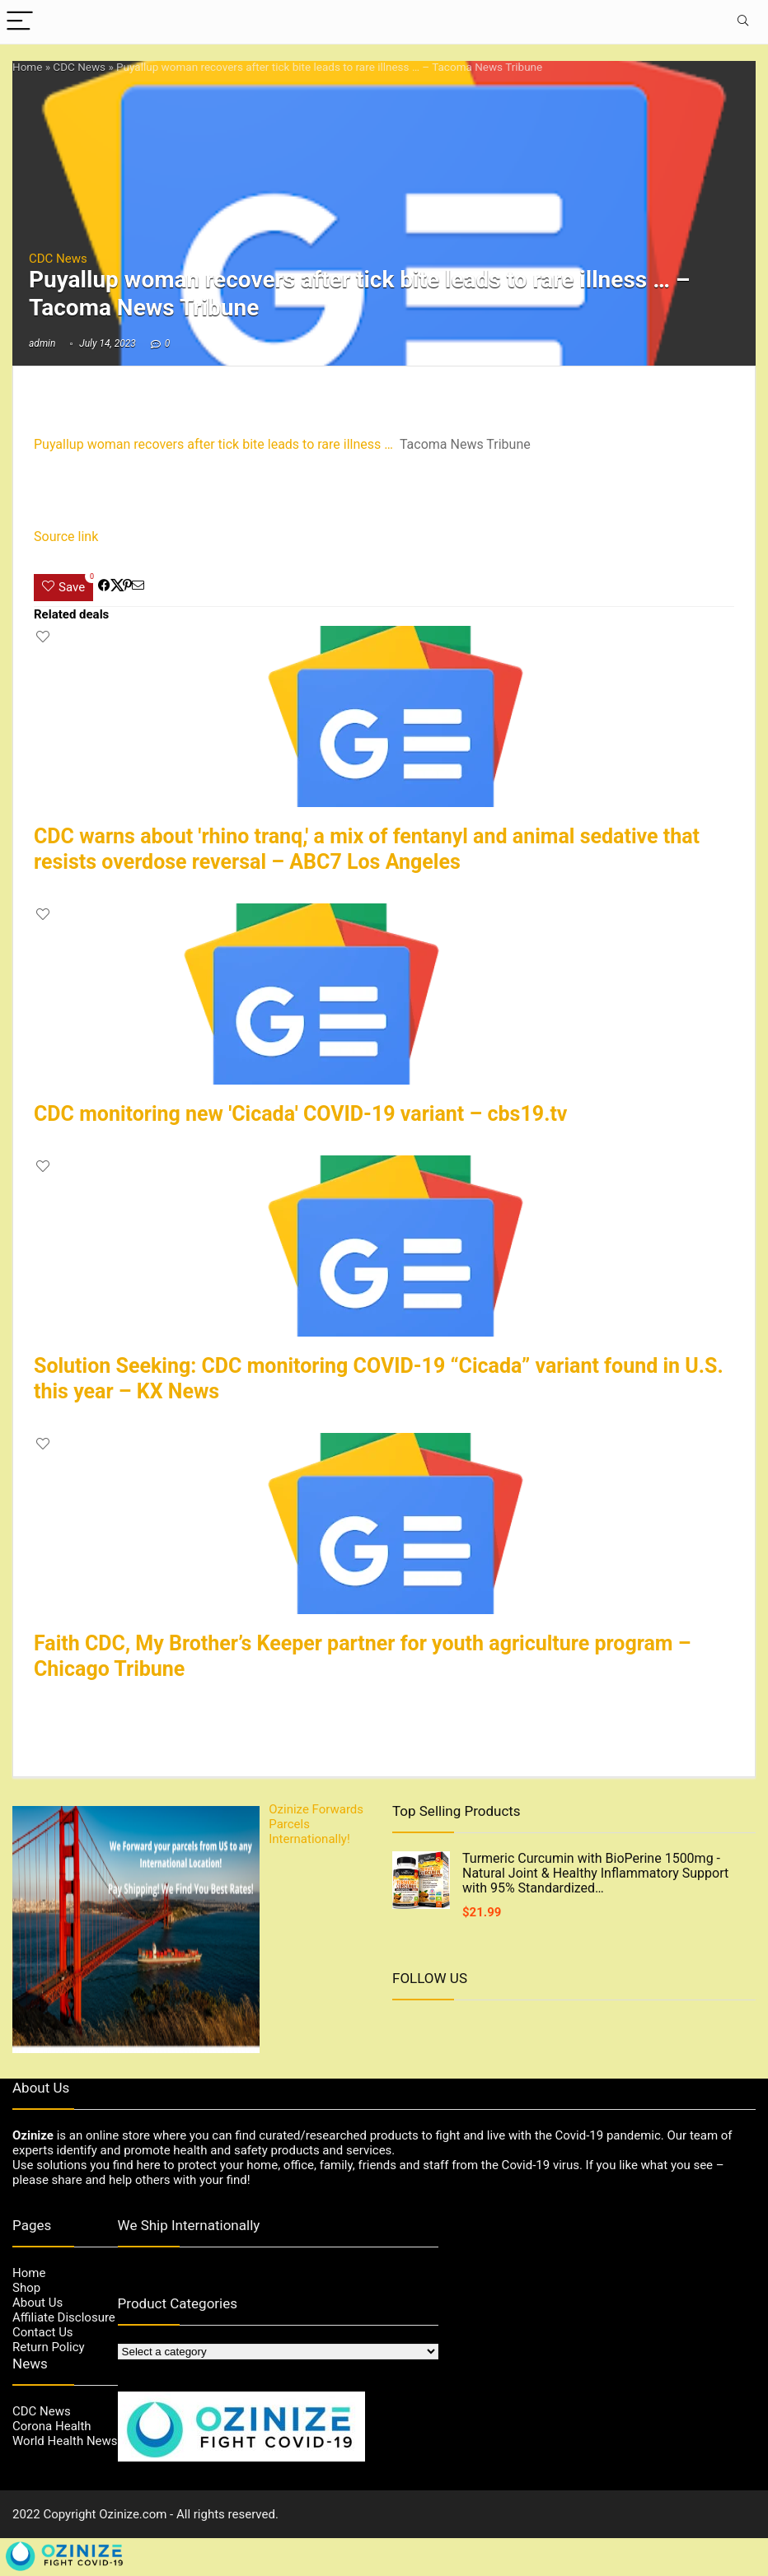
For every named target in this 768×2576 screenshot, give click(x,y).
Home (27, 66)
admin (42, 343)
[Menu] (20, 22)
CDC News (79, 66)
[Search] (742, 22)
